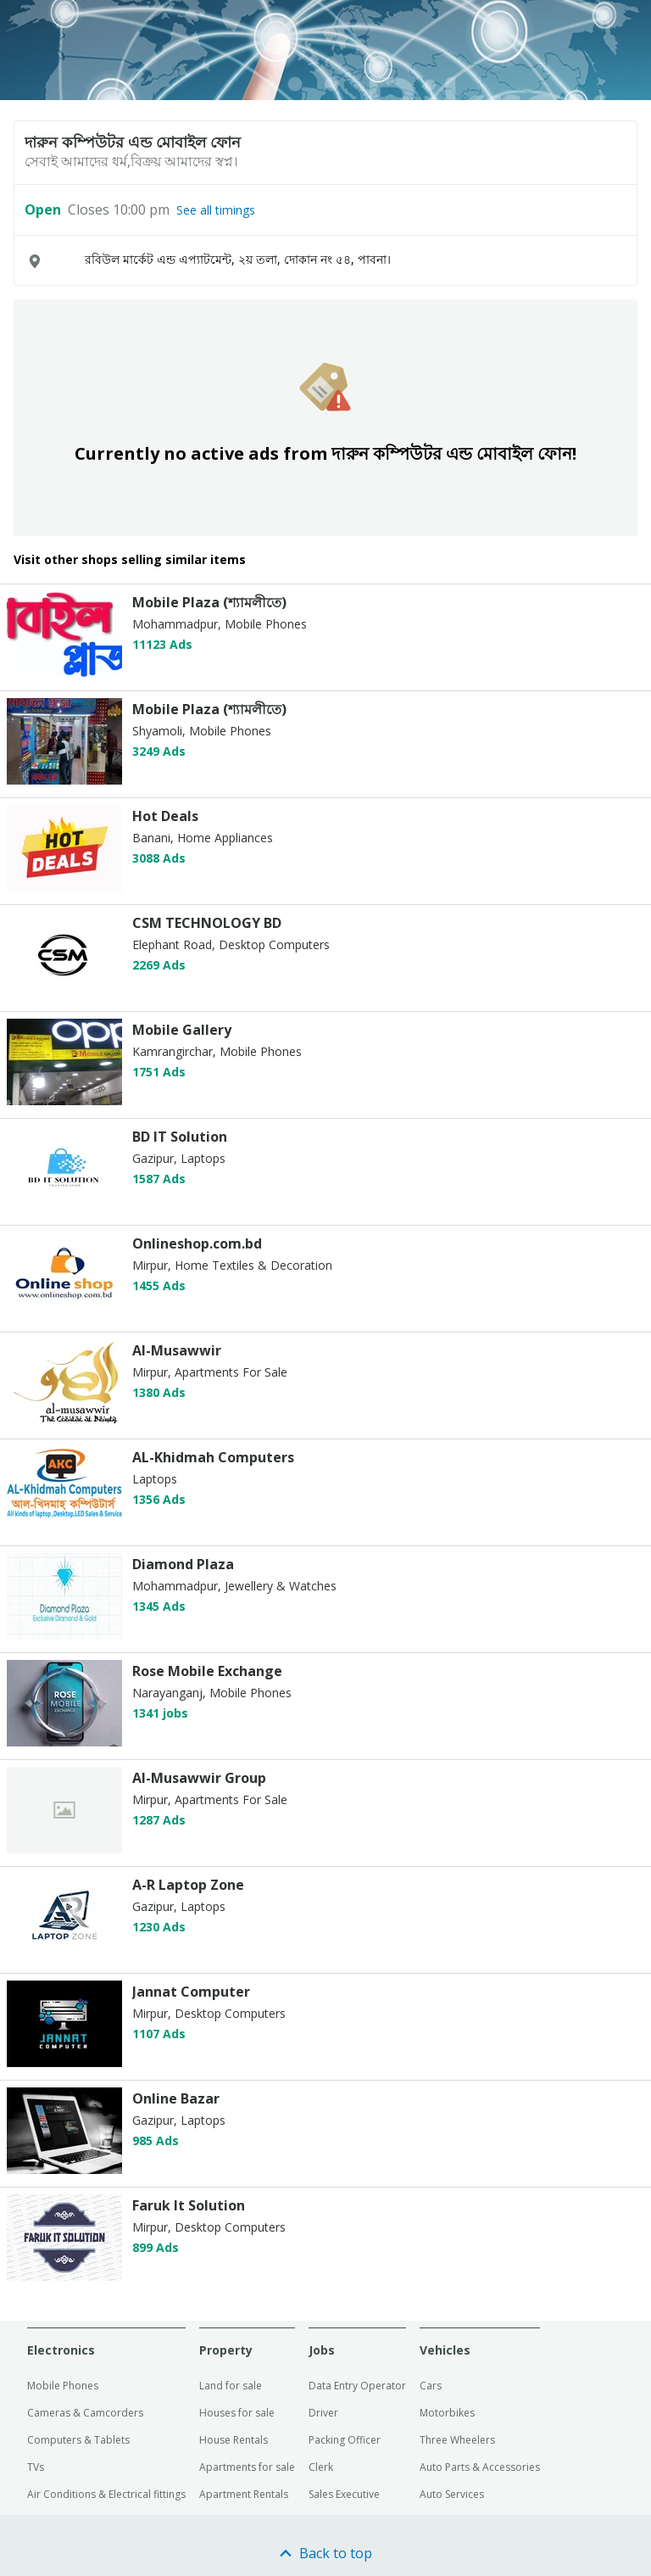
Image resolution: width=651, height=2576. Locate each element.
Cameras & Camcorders (85, 2413)
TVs (35, 2467)
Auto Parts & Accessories (480, 2467)
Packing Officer (345, 2440)
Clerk (321, 2467)
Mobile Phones (62, 2385)
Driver (323, 2413)
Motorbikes (447, 2413)
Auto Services (452, 2494)
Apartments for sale (247, 2467)
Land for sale (230, 2385)
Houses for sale (237, 2413)
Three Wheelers (457, 2440)
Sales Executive (344, 2494)
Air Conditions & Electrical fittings (106, 2494)
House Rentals (233, 2440)
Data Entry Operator (357, 2385)
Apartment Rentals (243, 2494)
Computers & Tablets (78, 2440)
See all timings (215, 210)
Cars (431, 2385)
